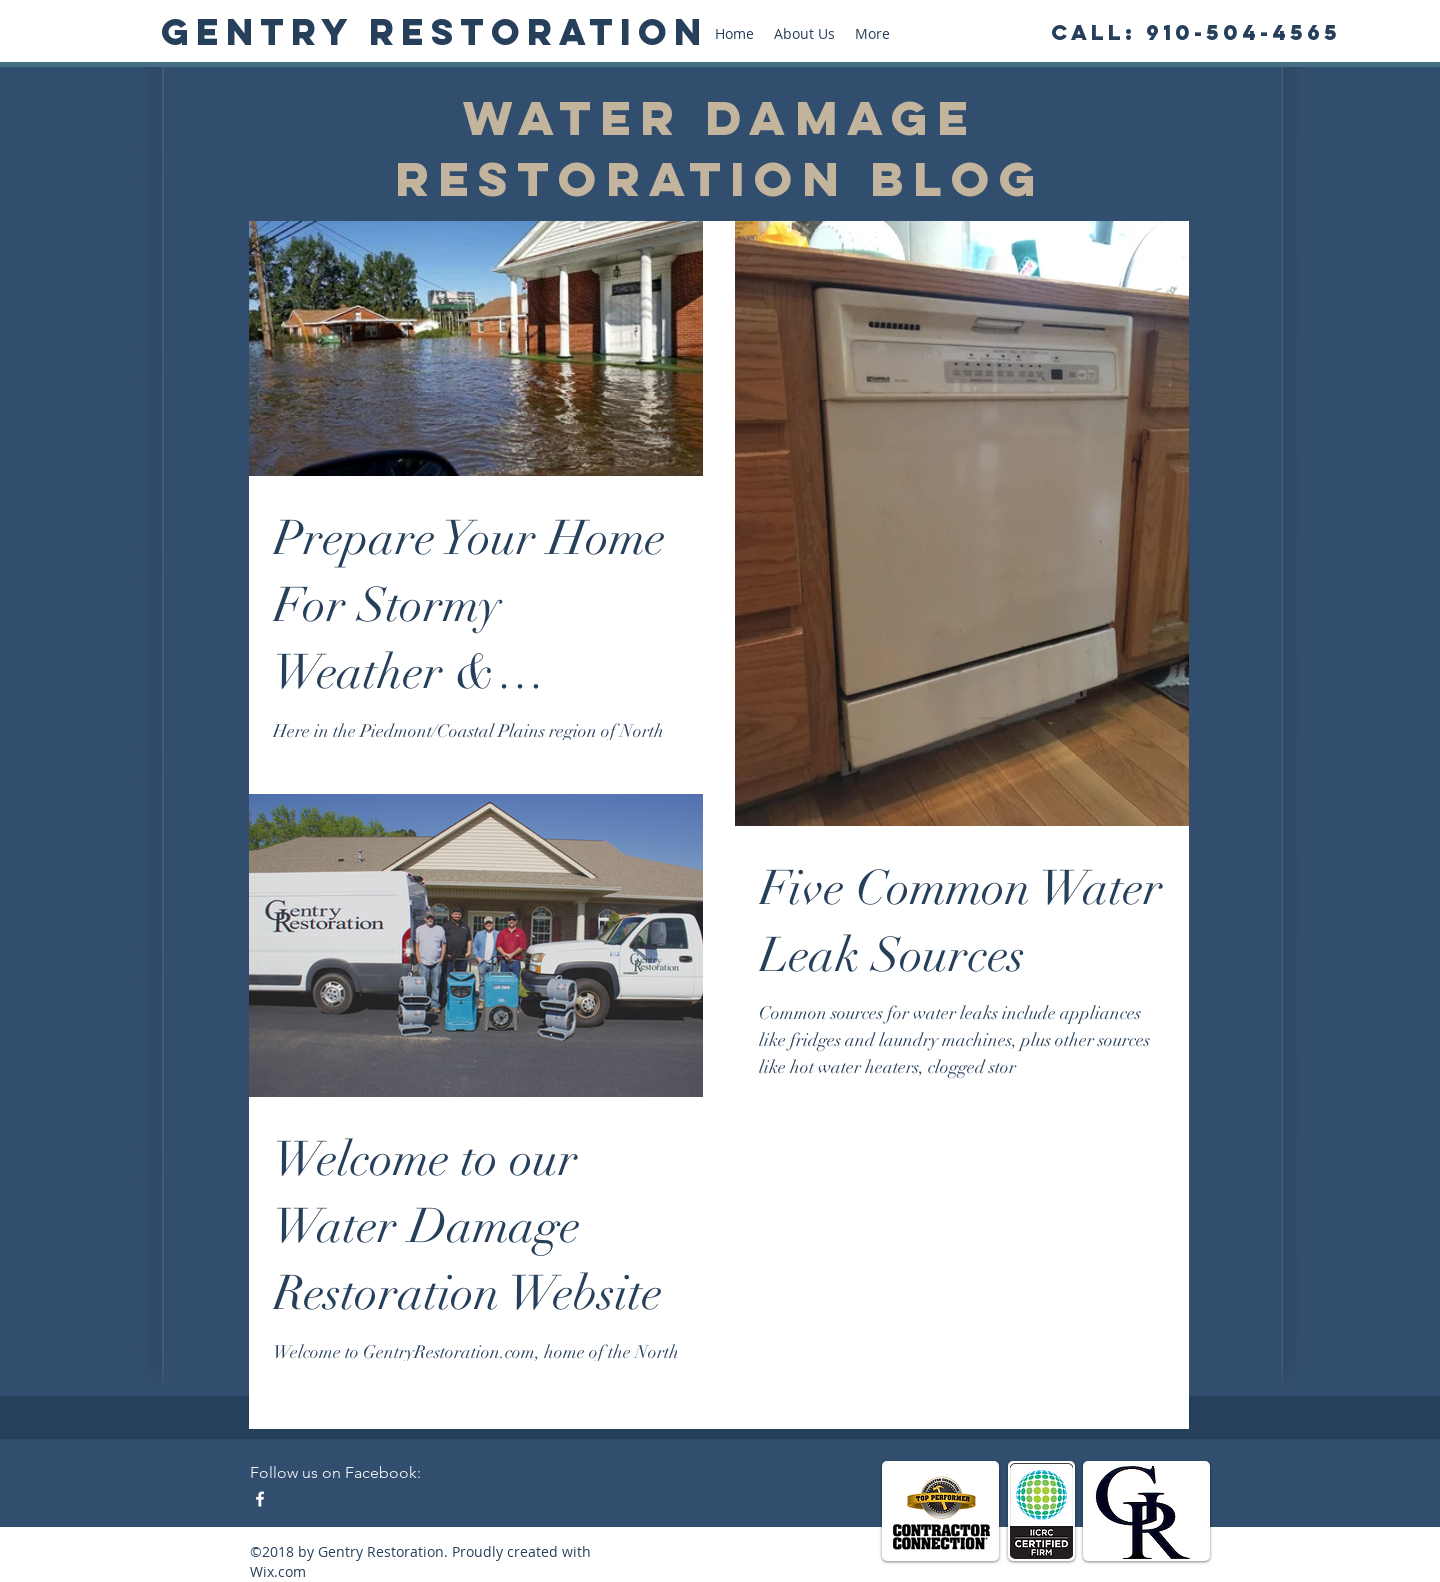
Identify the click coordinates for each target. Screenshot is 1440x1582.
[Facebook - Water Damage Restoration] (260, 1499)
